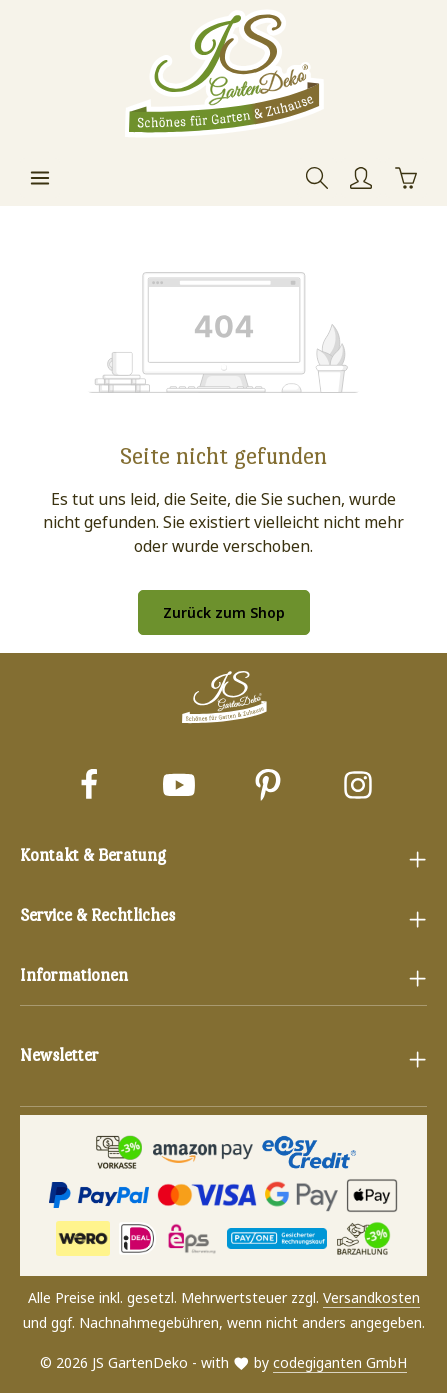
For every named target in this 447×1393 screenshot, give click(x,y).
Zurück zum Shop (224, 612)
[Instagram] (358, 787)
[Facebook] (89, 787)
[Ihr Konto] (361, 178)
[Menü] (40, 178)
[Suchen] (317, 178)
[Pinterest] (268, 787)
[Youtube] (179, 787)
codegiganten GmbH (340, 1362)
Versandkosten (371, 1297)
